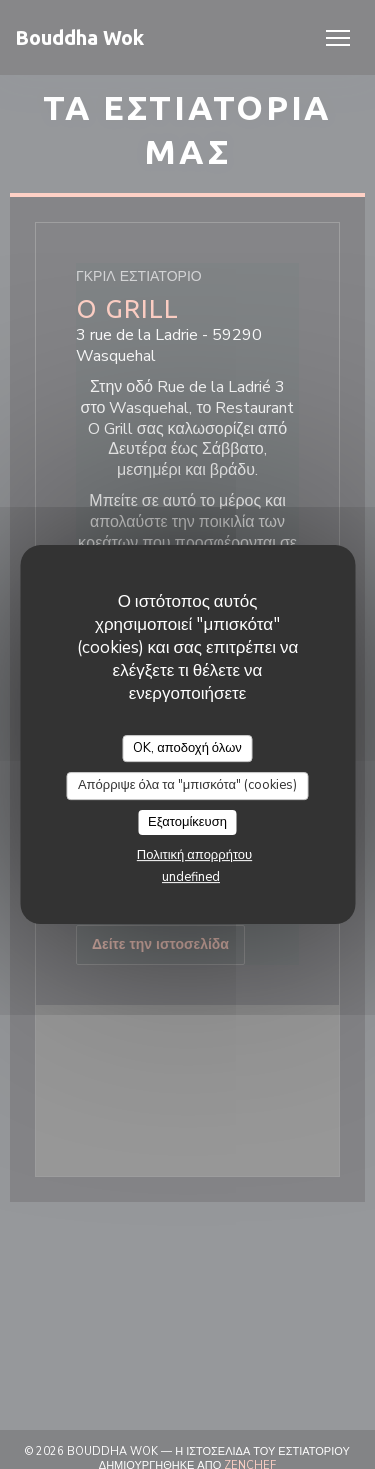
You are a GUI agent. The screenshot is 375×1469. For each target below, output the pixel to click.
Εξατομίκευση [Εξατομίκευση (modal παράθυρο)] (187, 822)
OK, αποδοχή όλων (187, 748)
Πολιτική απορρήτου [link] (194, 855)
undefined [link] (191, 877)
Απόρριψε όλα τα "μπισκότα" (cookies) (187, 785)
